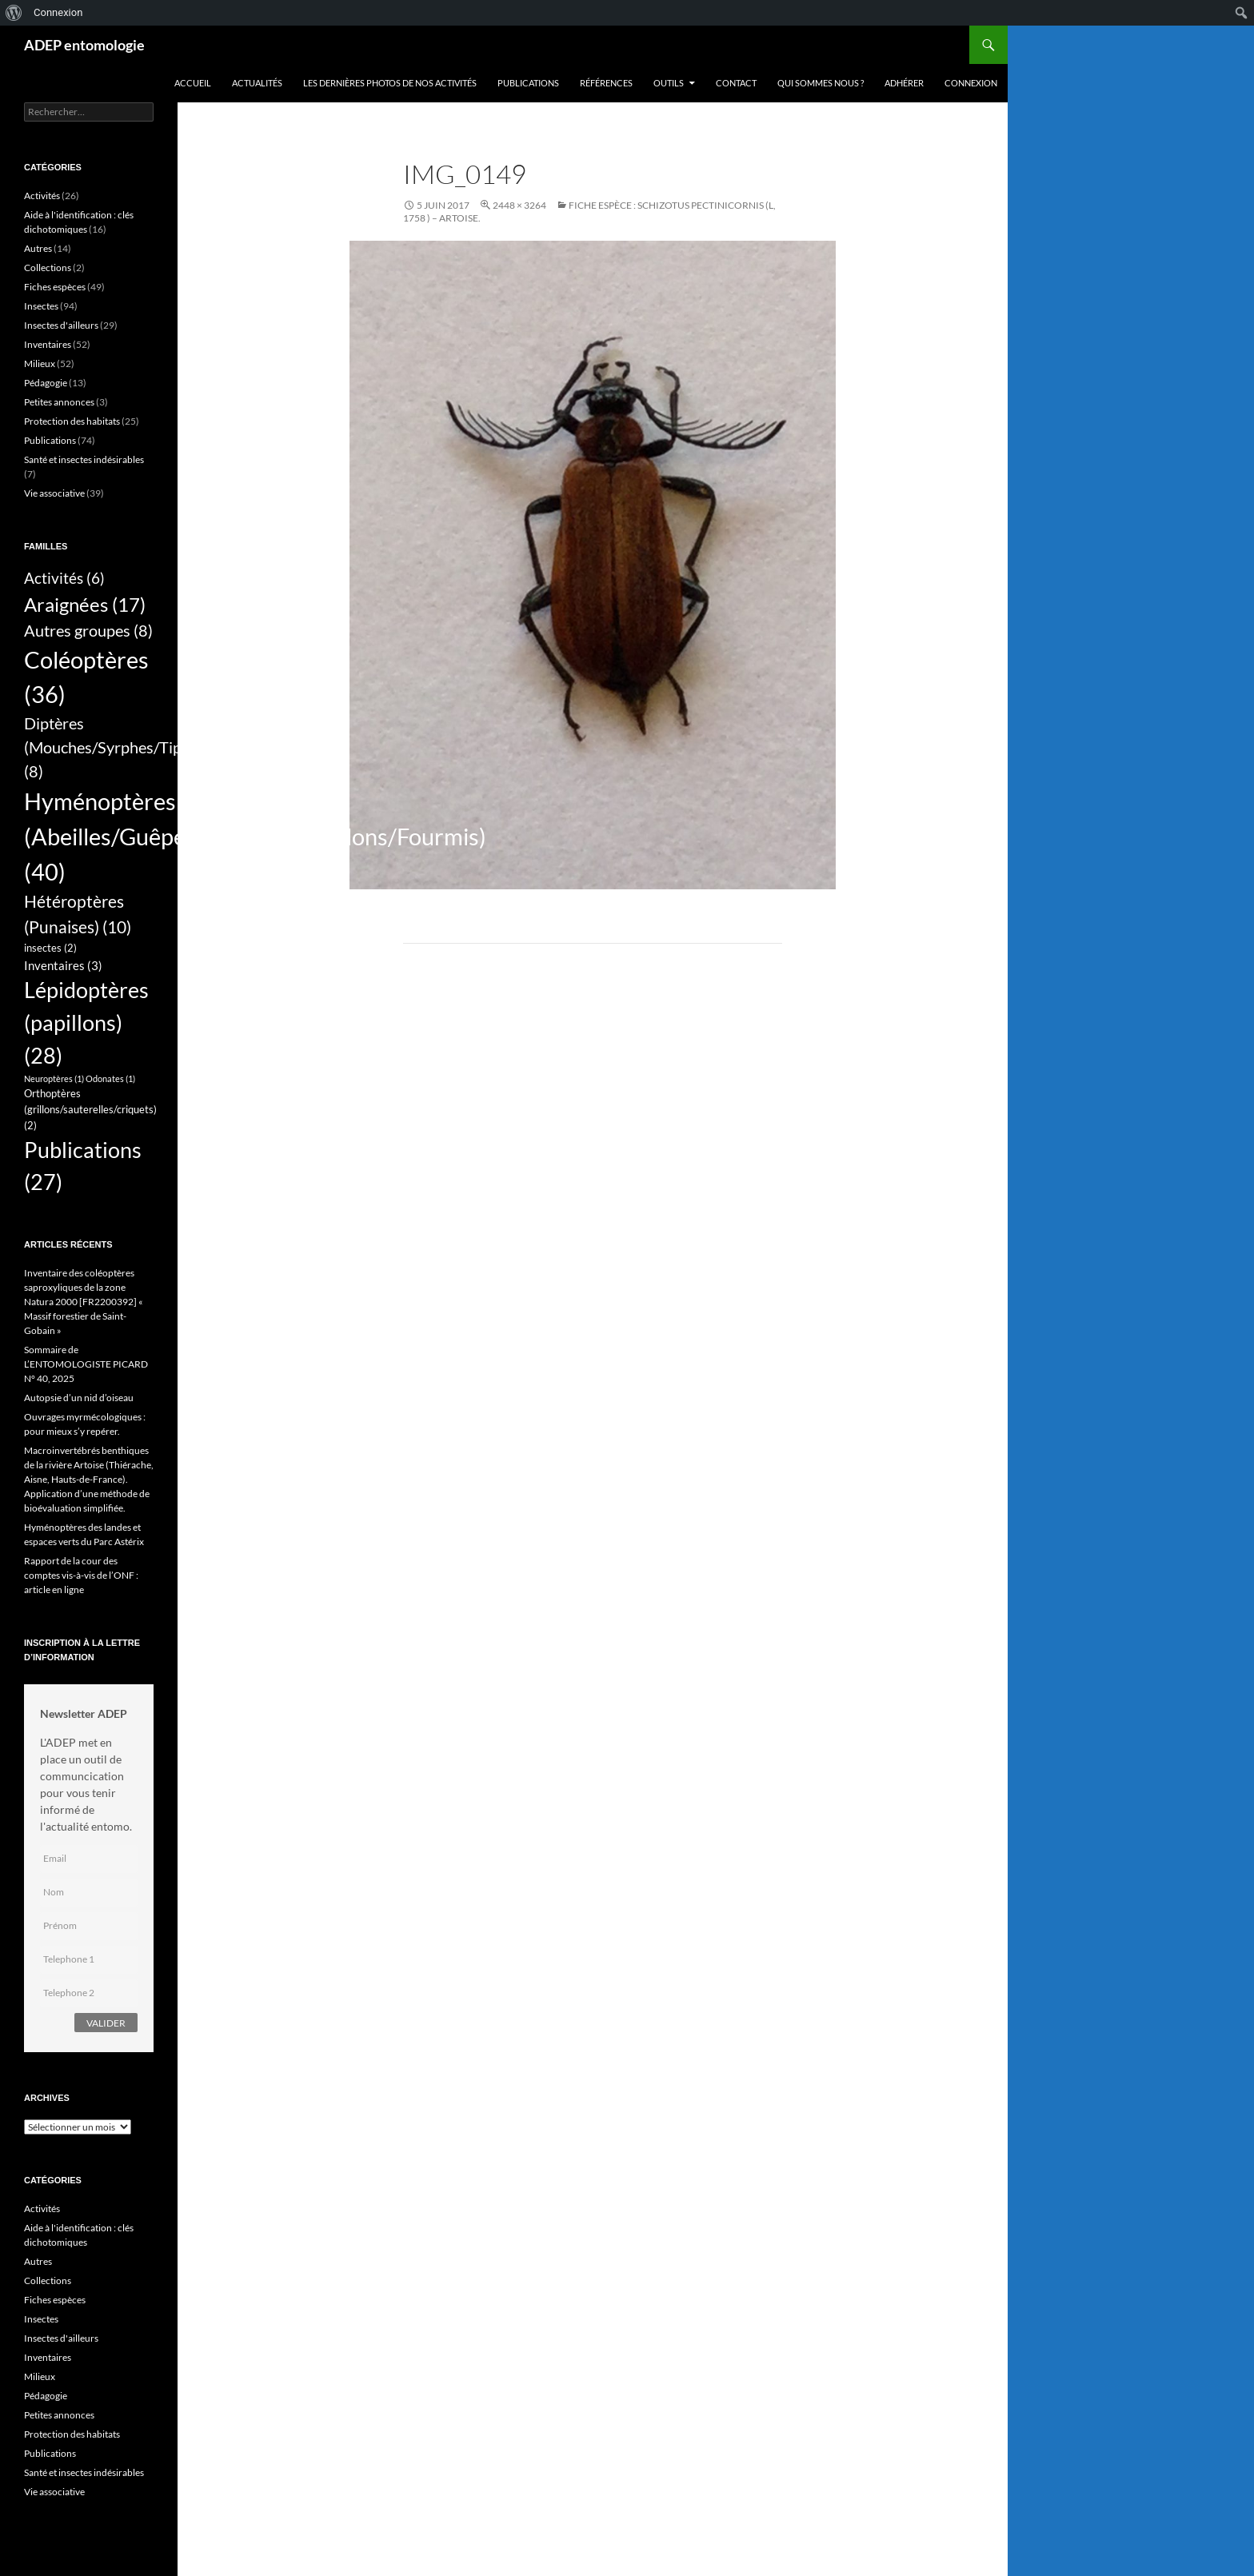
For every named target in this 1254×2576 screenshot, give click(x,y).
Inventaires (47, 344)
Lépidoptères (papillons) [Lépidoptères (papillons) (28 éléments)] (86, 1022)
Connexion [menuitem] (58, 12)
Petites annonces (59, 402)
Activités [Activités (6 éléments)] (64, 578)
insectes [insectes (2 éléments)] (50, 947)
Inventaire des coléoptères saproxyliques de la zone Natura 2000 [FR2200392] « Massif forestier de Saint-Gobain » (83, 1301)
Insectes (41, 306)
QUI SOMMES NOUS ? (820, 83)
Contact (736, 83)
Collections (47, 268)
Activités (42, 196)
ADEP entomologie (84, 45)
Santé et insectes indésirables (84, 459)
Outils (668, 83)
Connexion (970, 83)
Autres (38, 248)
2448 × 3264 (519, 205)
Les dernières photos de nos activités (390, 83)
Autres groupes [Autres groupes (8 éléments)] (88, 630)
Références (606, 83)
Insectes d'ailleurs (61, 325)
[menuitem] (14, 13)
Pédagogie (45, 383)
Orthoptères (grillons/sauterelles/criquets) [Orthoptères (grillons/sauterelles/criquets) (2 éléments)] (90, 1109)
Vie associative (54, 493)
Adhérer (904, 83)
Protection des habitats (72, 421)
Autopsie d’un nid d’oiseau (79, 1398)
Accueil (192, 83)
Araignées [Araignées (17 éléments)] (85, 604)
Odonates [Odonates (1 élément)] (110, 1078)
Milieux (39, 363)
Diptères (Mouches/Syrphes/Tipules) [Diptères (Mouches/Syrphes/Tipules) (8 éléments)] (119, 747)
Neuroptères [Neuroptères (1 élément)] (54, 1078)
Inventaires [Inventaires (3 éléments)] (63, 965)
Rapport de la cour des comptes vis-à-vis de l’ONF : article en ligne (81, 1575)
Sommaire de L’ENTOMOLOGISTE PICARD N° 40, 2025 (86, 1364)
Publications (528, 83)
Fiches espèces (55, 287)
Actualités (257, 83)
